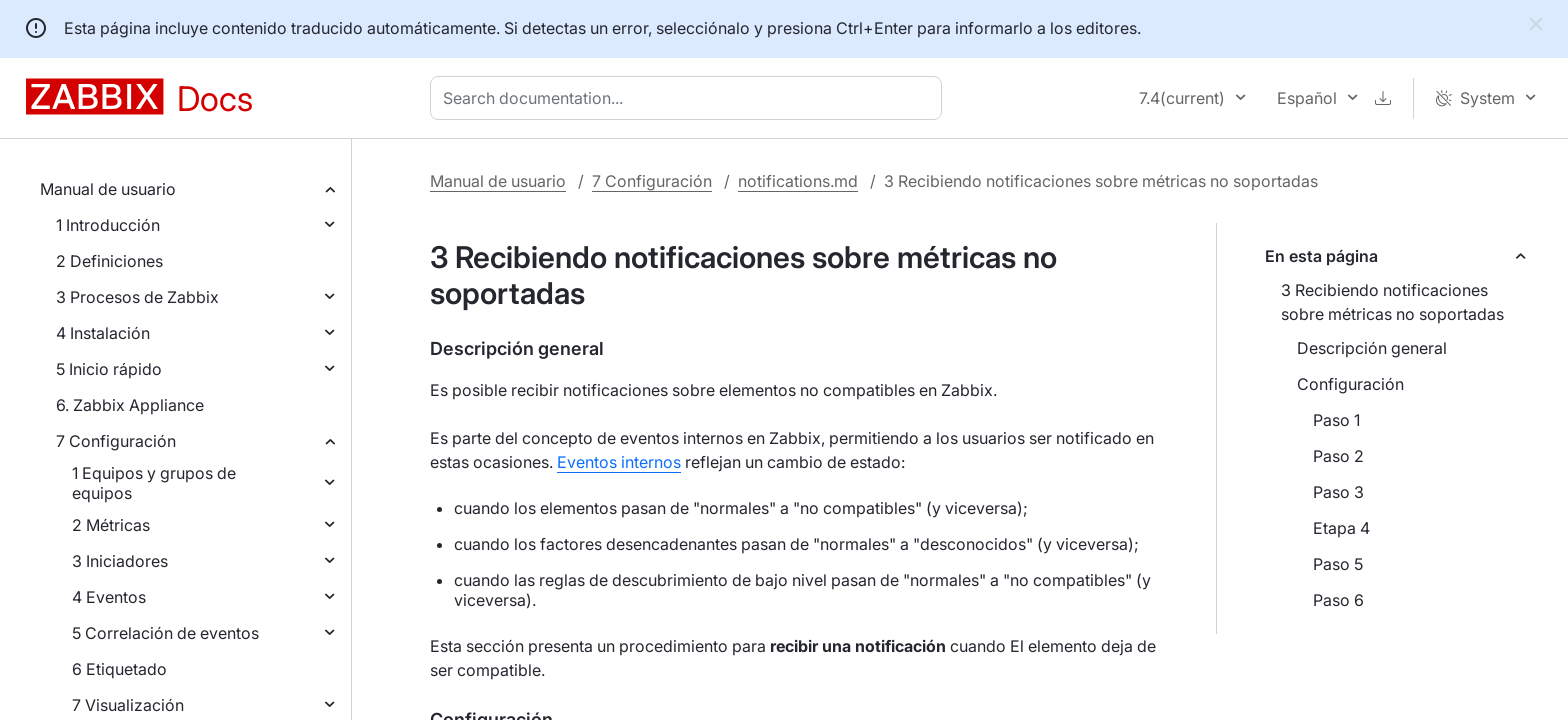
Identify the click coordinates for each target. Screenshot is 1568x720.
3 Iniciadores (120, 561)
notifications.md (798, 181)
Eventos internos (619, 462)
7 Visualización (128, 705)
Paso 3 (1338, 492)
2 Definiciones (109, 261)
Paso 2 (1338, 456)
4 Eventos (109, 597)
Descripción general (1372, 348)
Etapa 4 (1341, 528)
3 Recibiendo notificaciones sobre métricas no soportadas (1392, 302)
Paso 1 (1336, 420)
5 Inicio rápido (109, 369)
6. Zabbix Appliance (130, 405)
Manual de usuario (108, 189)
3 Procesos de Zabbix (137, 297)
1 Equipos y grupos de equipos (154, 483)
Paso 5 (1338, 564)
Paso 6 (1338, 600)
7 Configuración (116, 441)
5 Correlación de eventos (165, 633)
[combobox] (690, 98)
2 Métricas (111, 525)
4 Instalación (103, 333)
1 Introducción (108, 225)
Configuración (1350, 384)
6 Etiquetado (119, 669)
